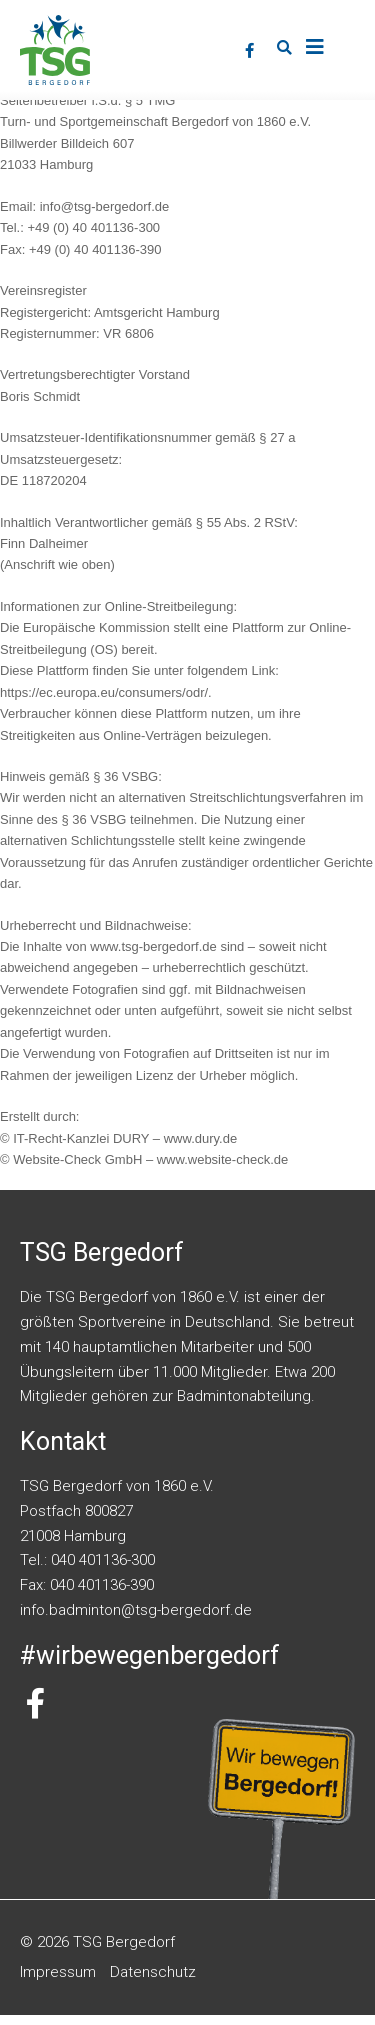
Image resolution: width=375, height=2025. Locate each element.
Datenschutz (153, 1982)
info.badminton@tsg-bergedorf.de (136, 1620)
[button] (285, 48)
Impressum (58, 1982)
